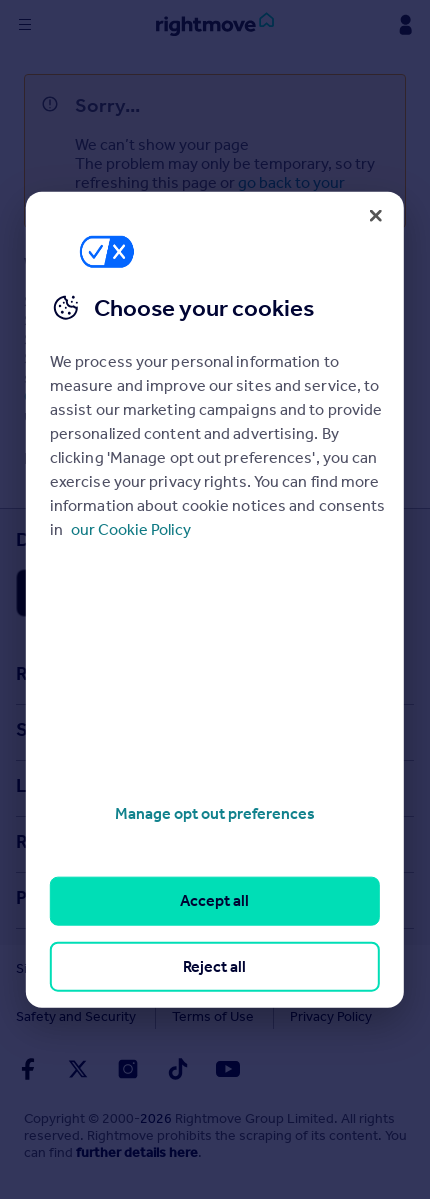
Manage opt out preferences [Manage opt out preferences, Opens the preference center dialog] (215, 813)
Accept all (214, 900)
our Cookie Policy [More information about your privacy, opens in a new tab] (131, 529)
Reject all (214, 965)
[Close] (376, 215)
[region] (215, 599)
